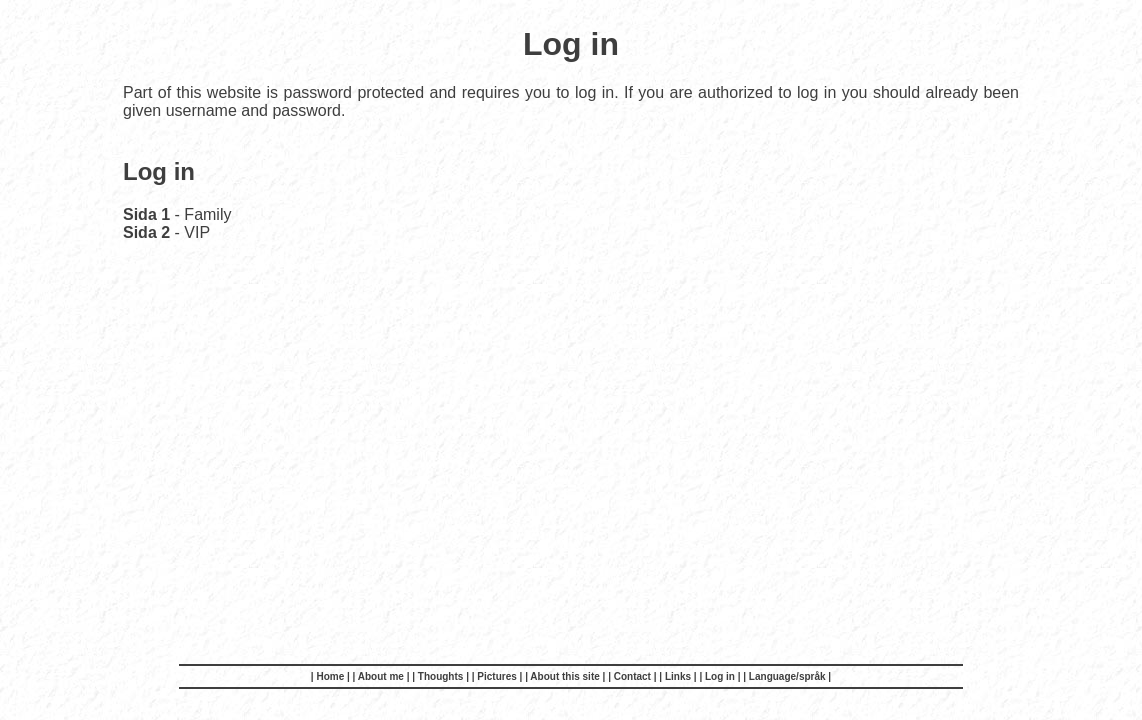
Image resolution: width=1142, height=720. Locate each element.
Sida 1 (146, 214)
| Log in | (721, 676)
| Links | (679, 676)
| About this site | (566, 676)
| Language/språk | (787, 676)
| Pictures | (498, 676)
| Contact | (633, 676)
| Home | (332, 676)
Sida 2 (146, 232)
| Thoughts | (441, 676)
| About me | (383, 676)
